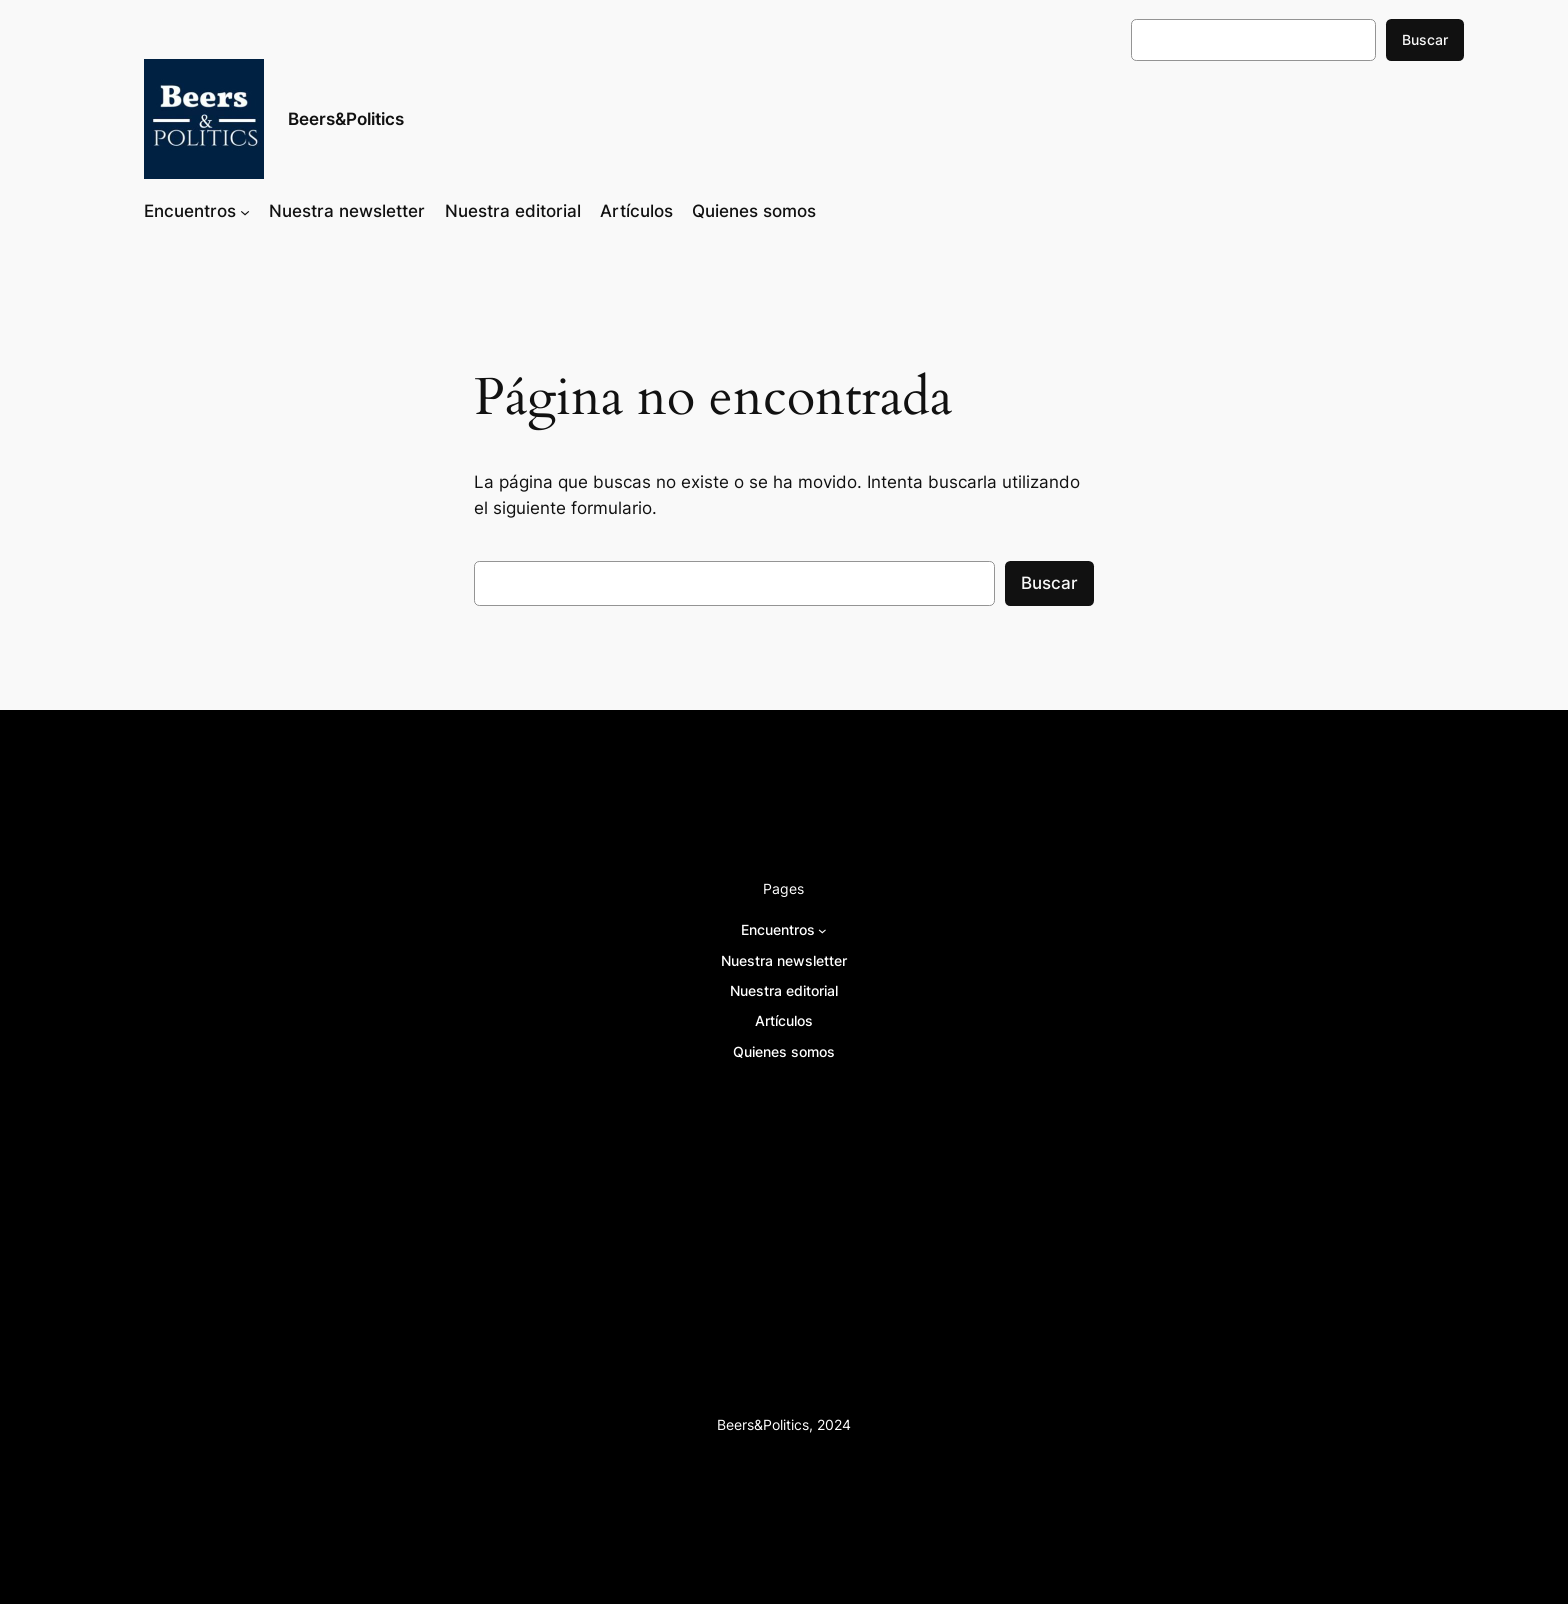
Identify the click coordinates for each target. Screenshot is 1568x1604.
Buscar (1425, 39)
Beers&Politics (346, 119)
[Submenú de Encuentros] (245, 211)
